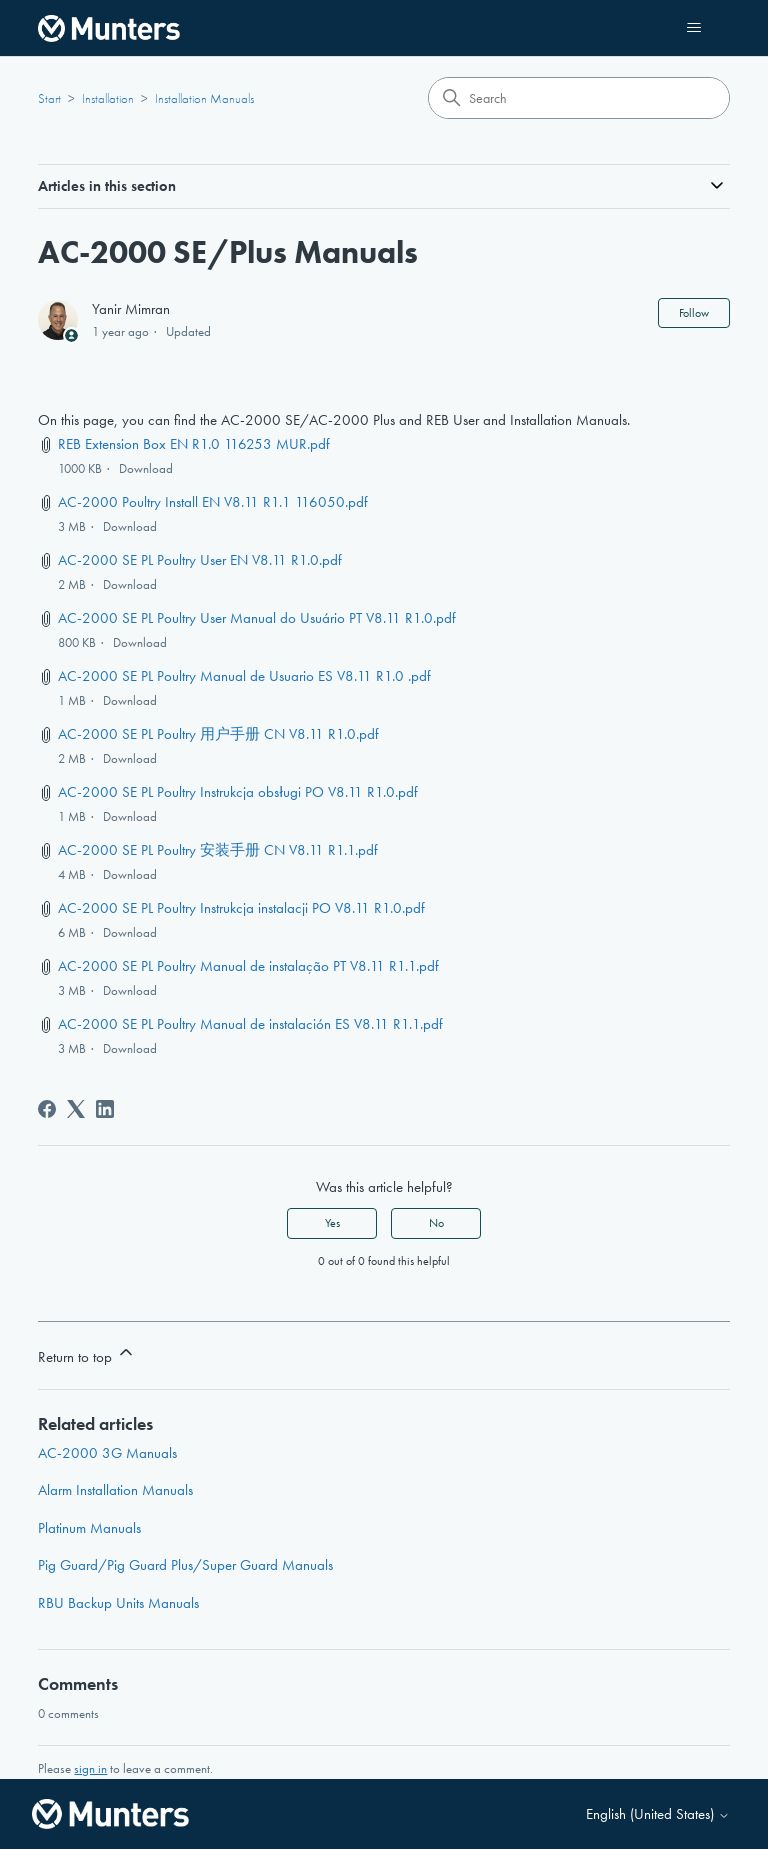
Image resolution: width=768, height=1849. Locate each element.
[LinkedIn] (105, 1109)
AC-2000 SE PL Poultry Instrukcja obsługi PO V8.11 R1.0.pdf (237, 792)
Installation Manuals (204, 98)
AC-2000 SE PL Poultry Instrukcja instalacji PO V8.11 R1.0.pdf (241, 908)
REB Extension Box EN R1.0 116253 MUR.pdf (194, 444)
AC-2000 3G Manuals (107, 1453)
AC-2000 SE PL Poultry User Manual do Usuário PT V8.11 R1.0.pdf (257, 618)
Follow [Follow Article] (694, 313)
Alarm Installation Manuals (115, 1490)
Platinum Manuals (89, 1528)
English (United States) (658, 1814)
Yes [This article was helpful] (332, 1223)
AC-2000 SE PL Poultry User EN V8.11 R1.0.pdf (200, 560)
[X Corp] (76, 1109)
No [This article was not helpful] (436, 1223)
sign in (90, 1768)
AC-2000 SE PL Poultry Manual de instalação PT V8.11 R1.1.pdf (248, 966)
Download (146, 468)
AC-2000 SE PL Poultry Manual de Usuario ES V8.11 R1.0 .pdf (244, 676)
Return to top (87, 1354)
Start (49, 98)
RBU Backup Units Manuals (118, 1603)
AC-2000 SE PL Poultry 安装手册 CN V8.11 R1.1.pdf (218, 850)
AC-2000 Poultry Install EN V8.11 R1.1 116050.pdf (213, 502)
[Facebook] (47, 1109)
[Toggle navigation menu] (694, 28)
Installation (108, 98)
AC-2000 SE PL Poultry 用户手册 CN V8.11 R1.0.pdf (218, 734)
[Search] (579, 98)
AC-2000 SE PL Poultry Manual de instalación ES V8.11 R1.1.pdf (250, 1024)
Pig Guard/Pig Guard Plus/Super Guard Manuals (185, 1565)
